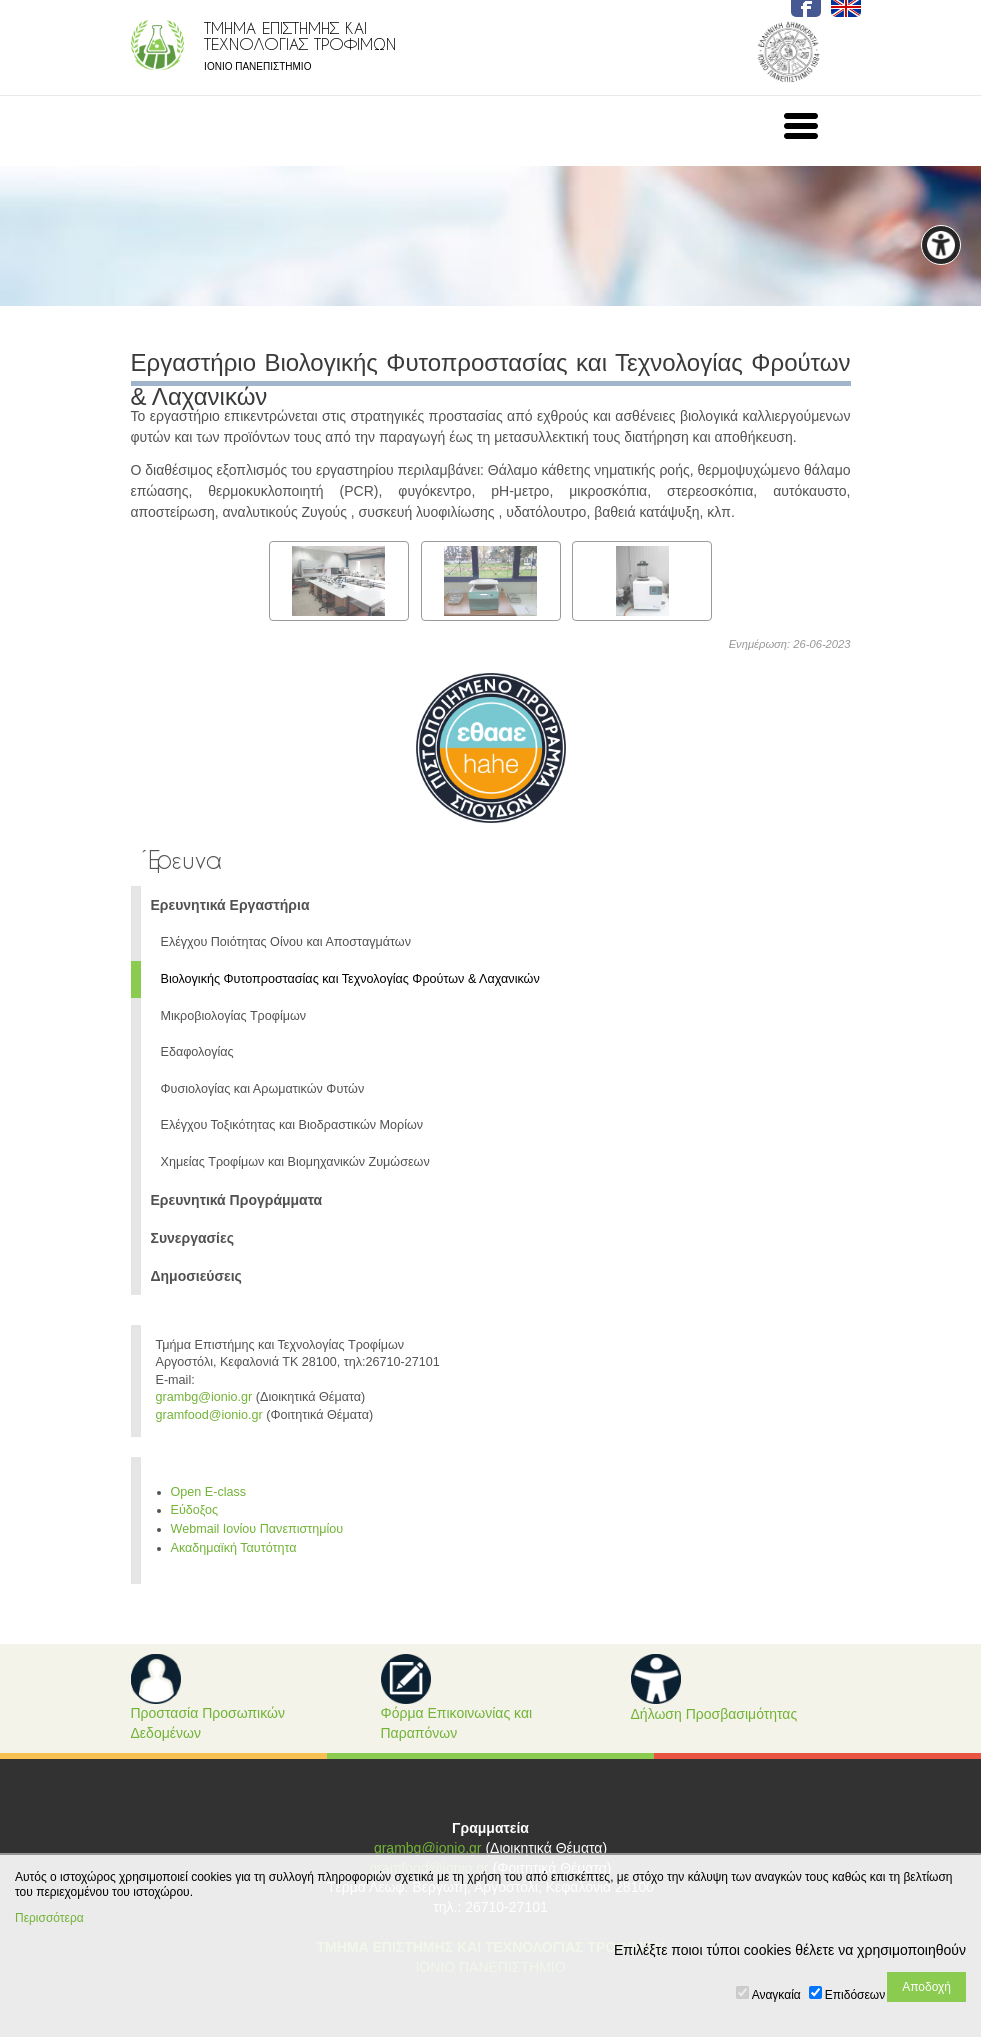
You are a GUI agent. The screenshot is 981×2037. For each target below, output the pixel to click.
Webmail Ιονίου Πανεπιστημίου (257, 1529)
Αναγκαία (776, 1995)
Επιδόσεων (855, 1995)
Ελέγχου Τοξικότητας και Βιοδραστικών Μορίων (292, 1125)
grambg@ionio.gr (204, 1397)
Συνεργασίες (192, 1238)
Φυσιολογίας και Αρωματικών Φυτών (263, 1089)
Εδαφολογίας (197, 1052)
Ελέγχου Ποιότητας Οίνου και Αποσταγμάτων (286, 942)
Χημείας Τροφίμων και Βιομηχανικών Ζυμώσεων (295, 1162)
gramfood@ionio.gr (209, 1415)
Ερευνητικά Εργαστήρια (230, 905)
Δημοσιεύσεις (196, 1276)
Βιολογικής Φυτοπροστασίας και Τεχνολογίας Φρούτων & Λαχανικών (350, 979)
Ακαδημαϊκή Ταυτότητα (234, 1548)
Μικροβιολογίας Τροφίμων (234, 1016)
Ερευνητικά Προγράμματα (237, 1200)
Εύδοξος (195, 1510)
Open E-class (209, 1492)
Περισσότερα (49, 1918)
